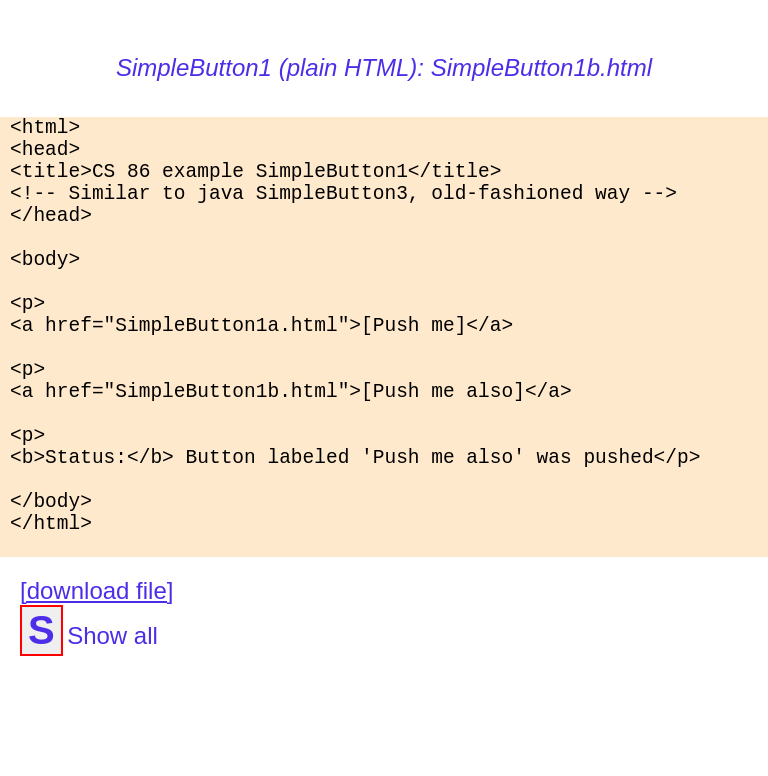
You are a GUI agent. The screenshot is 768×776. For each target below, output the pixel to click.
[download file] (96, 690)
